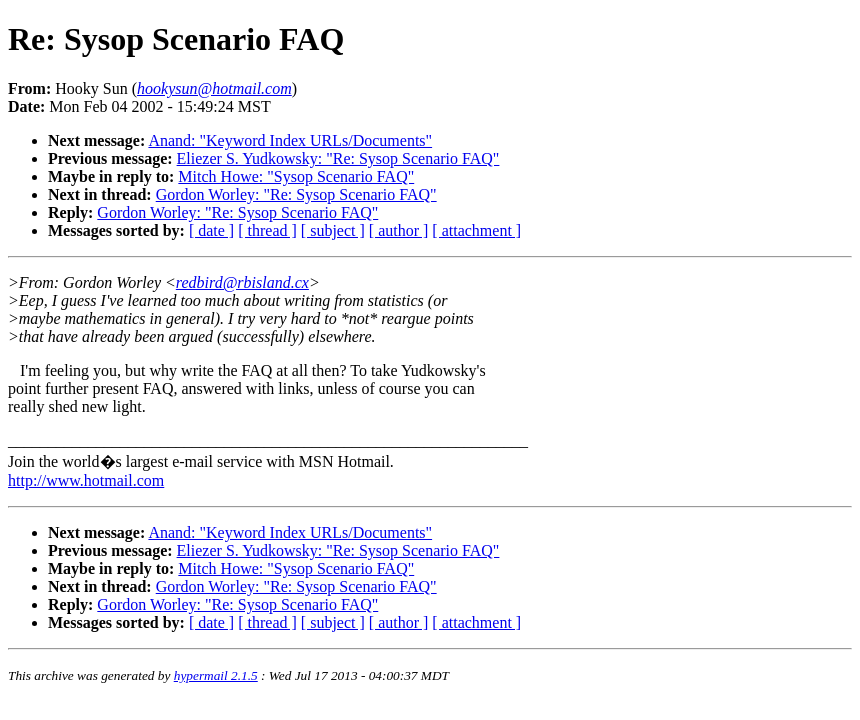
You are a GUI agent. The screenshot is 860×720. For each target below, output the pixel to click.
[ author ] (399, 230)
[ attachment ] (476, 230)
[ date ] (211, 230)
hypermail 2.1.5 (216, 675)
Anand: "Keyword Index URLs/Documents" (290, 140)
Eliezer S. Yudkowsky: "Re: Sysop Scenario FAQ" (338, 158)
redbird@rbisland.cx (242, 282)
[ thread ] (267, 230)
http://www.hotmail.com (86, 480)
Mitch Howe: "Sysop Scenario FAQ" (296, 176)
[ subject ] (333, 230)
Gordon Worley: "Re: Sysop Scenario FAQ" (296, 194)
